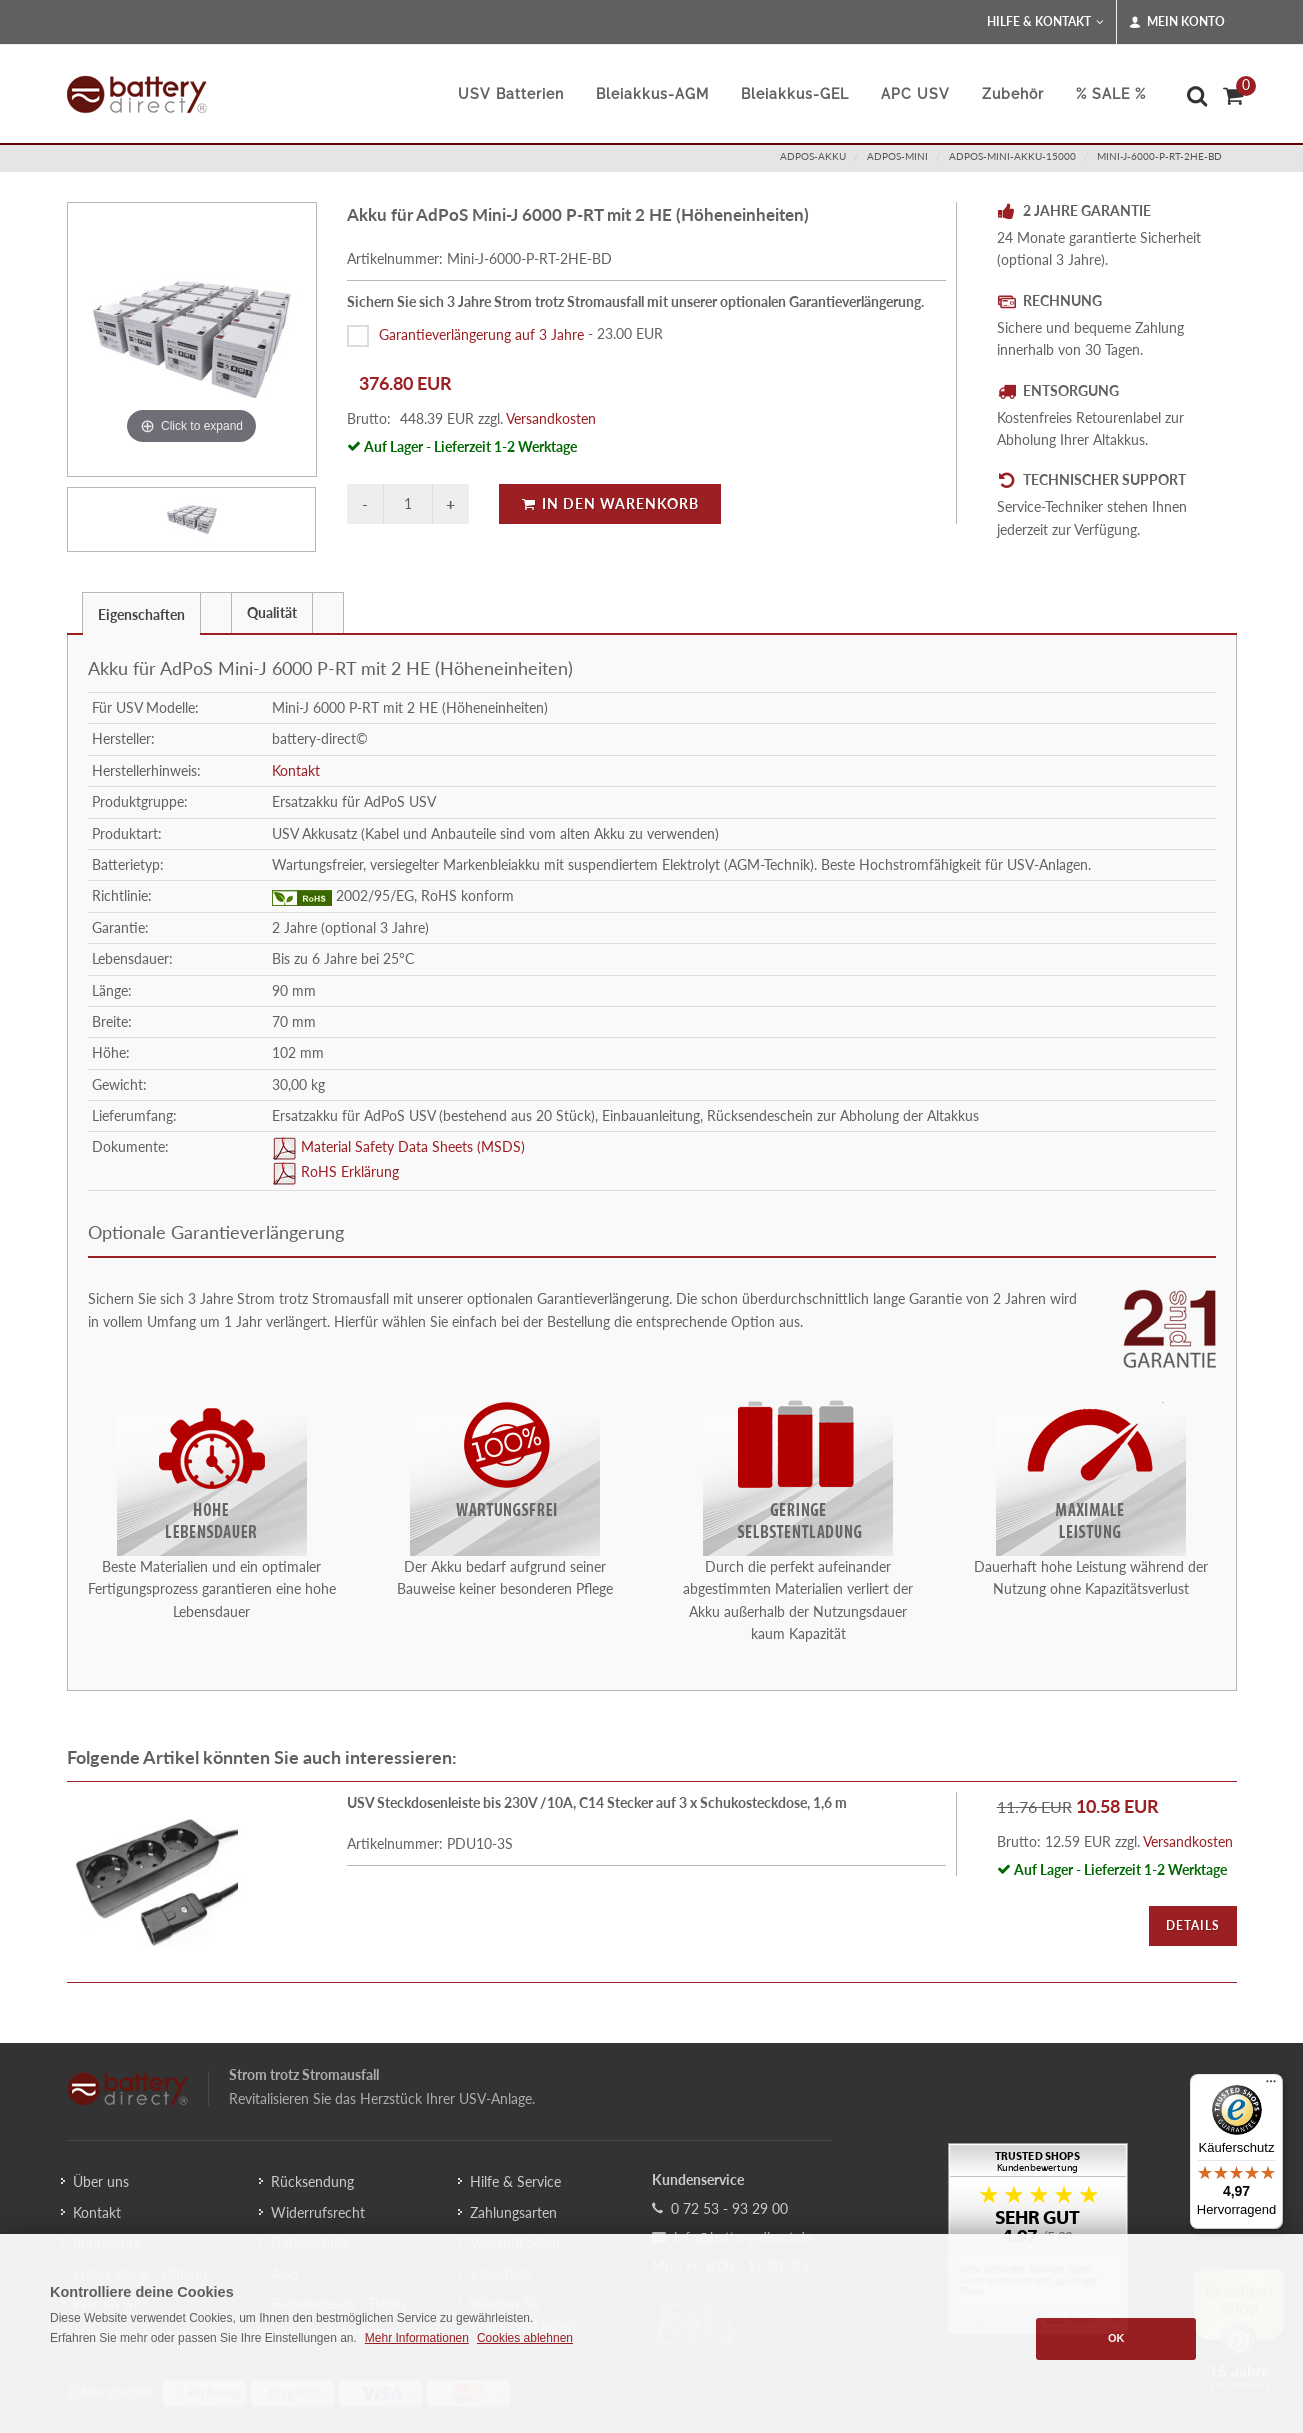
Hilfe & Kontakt (1045, 22)
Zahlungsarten (513, 2212)
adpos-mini (897, 156)
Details (1193, 1925)
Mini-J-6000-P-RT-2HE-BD (1159, 156)
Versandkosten (551, 418)
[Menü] (1271, 2086)
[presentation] (216, 613)
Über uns (101, 2181)
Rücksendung (312, 2181)
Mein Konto (1177, 22)
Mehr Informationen (417, 2338)
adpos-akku (813, 156)
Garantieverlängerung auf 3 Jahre (481, 333)
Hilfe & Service (515, 2181)
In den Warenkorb (610, 503)
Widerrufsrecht (318, 2212)
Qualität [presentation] (272, 612)
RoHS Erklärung (348, 1172)
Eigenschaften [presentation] (141, 614)
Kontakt (296, 770)
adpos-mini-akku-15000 (1012, 156)
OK (1116, 2338)
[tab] (141, 612)
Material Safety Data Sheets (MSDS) (411, 1147)
